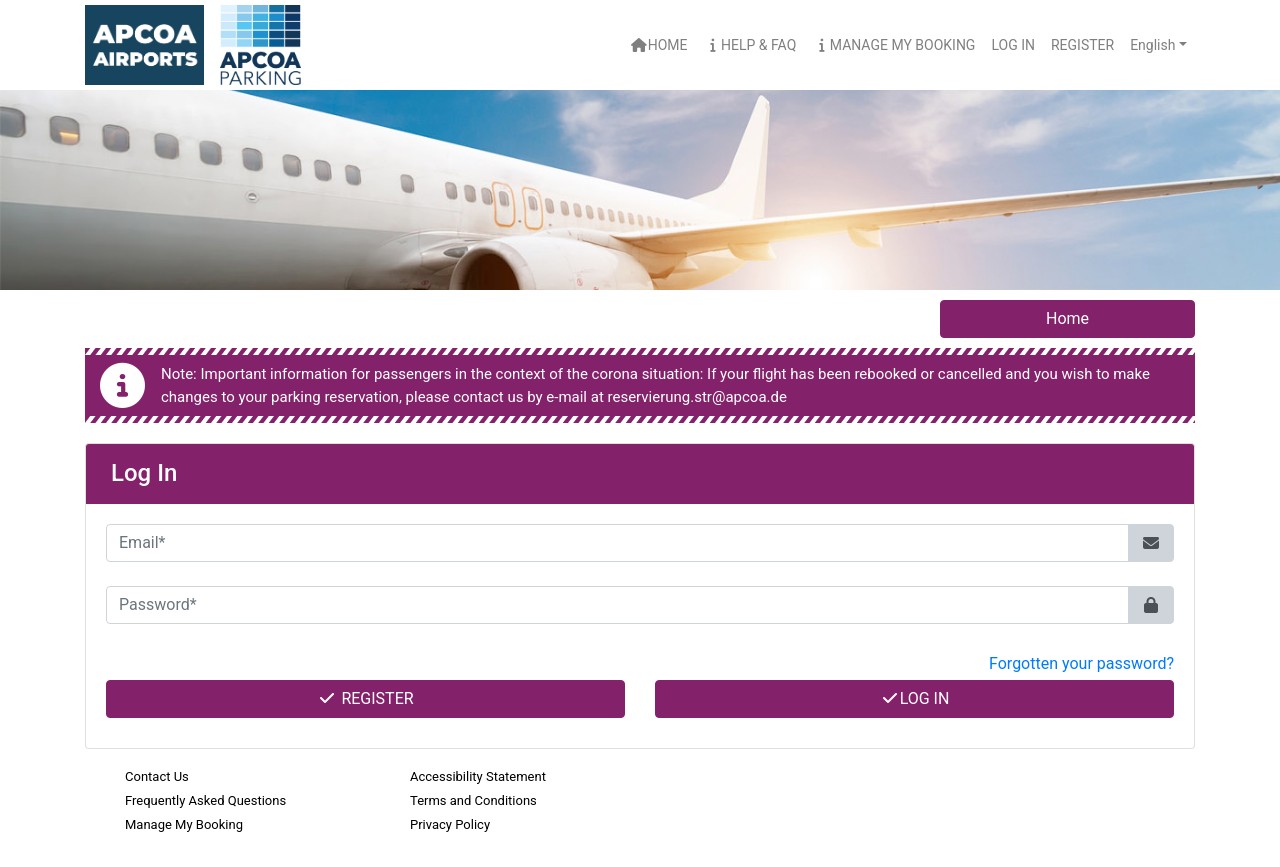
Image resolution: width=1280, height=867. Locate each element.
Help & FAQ (750, 45)
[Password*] (617, 605)
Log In (915, 698)
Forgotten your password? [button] (1081, 663)
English (1152, 45)
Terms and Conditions (473, 800)
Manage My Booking (893, 45)
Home (658, 45)
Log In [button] (1013, 45)
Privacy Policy (450, 824)
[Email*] (617, 543)
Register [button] (1082, 45)
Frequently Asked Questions (205, 800)
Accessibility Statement (478, 776)
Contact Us (157, 776)
